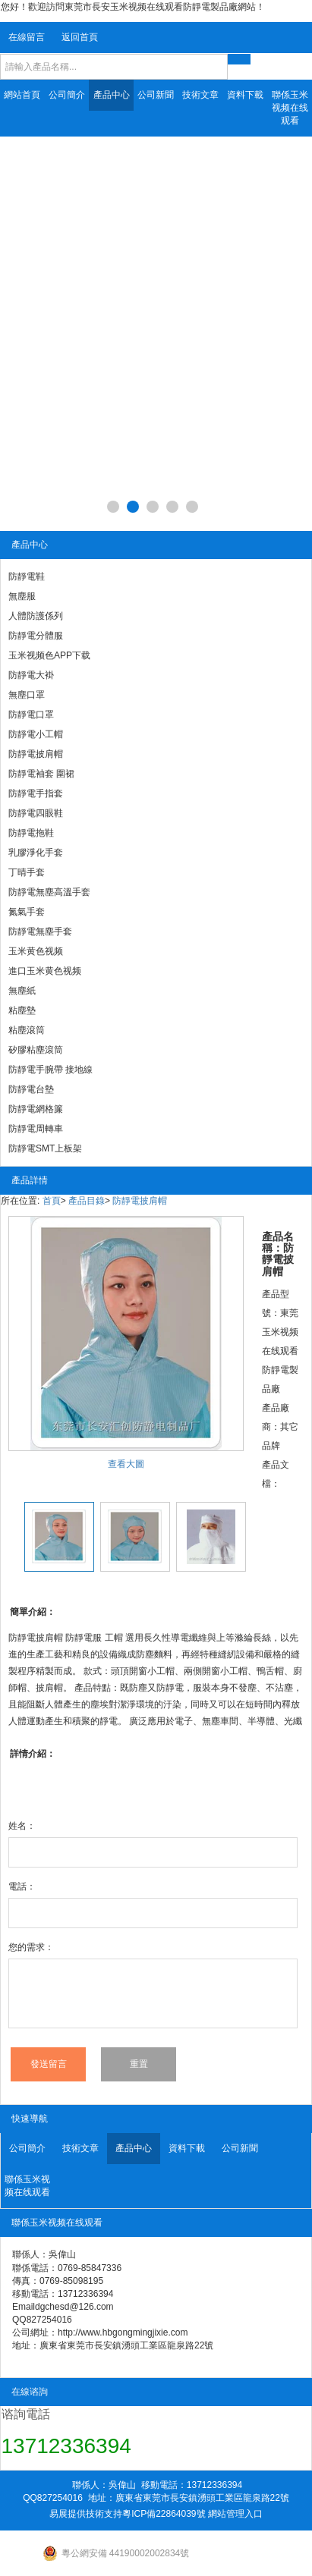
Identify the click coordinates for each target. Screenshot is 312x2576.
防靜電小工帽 (35, 734)
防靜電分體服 (35, 635)
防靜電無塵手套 (40, 931)
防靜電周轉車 (35, 1128)
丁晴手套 (26, 872)
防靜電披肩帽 (35, 754)
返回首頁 (79, 37)
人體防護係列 (35, 616)
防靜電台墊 (31, 1089)
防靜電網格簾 (35, 1109)
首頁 (52, 1200)
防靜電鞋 (26, 576)
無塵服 (22, 596)
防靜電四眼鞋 (35, 813)
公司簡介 (67, 95)
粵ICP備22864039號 (163, 2513)
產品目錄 (86, 1200)
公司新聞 (155, 95)
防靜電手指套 (35, 793)
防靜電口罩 (31, 714)
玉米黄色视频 (35, 951)
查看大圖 (126, 1464)
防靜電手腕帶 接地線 (50, 1069)
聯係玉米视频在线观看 (290, 108)
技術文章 (200, 95)
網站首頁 (22, 95)
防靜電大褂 (31, 675)
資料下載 (245, 95)
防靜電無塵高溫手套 (49, 892)
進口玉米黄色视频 (44, 971)
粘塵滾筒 (26, 1030)
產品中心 (111, 95)
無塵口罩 (26, 695)
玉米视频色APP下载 (49, 655)
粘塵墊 (22, 1010)
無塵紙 (22, 990)
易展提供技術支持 (85, 2513)
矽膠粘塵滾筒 (35, 1050)
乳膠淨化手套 (35, 852)
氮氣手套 (26, 911)
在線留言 (26, 37)
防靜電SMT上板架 (45, 1148)
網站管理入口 (235, 2513)
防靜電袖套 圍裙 (41, 773)
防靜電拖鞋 (31, 833)
